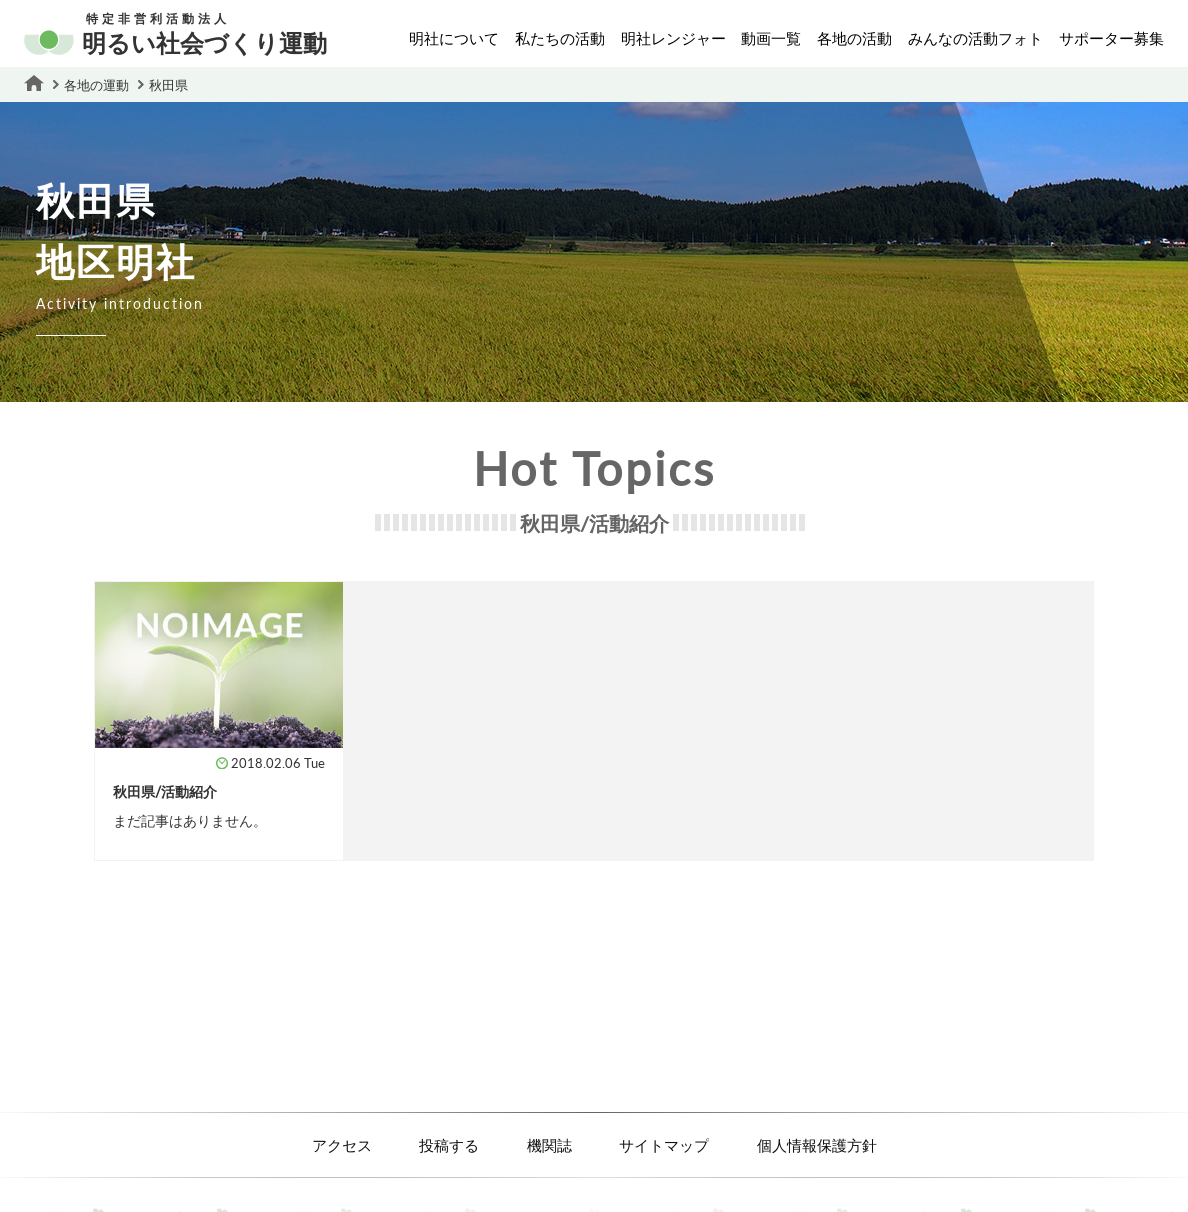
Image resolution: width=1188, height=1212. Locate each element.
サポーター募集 (1111, 38)
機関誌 (549, 1145)
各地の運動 (96, 85)
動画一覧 (771, 38)
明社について (454, 38)
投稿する (449, 1145)
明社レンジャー (673, 38)
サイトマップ (664, 1145)
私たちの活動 (560, 38)
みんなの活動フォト (975, 38)
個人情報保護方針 (817, 1145)
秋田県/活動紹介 (165, 791)
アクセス (342, 1145)
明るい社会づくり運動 (175, 35)
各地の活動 (854, 38)
